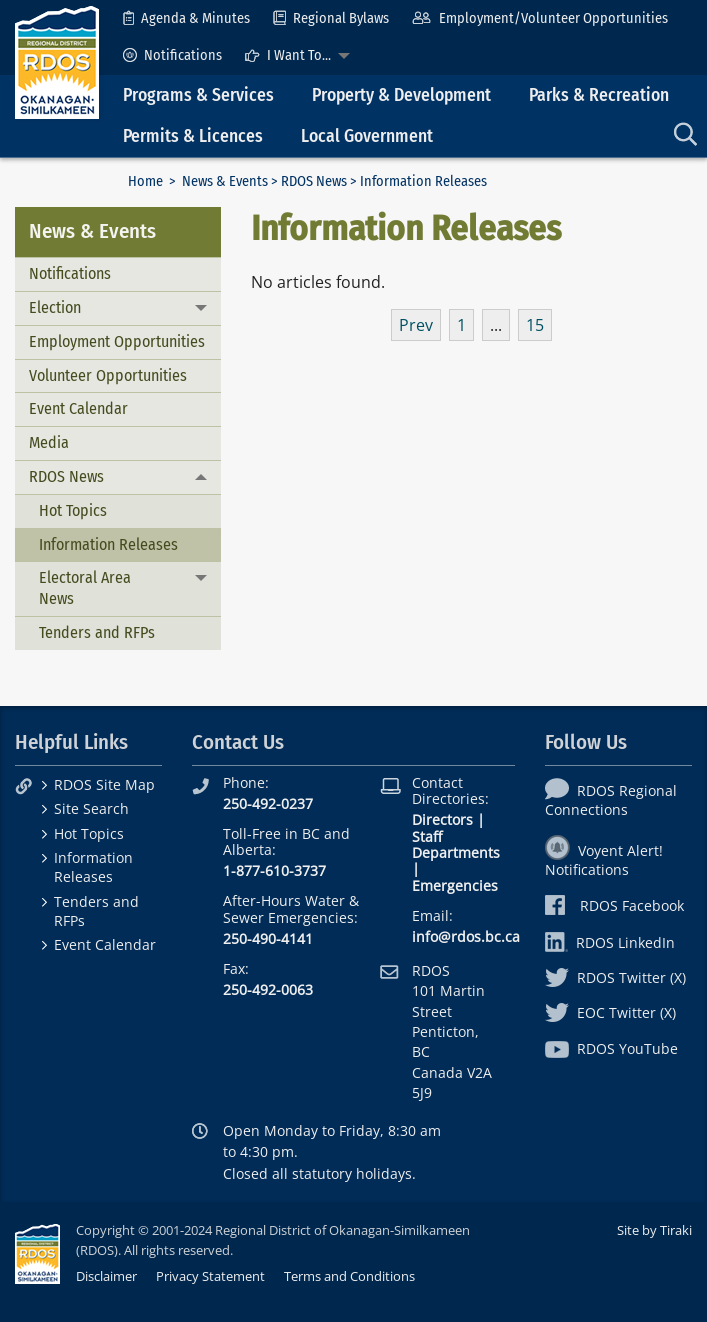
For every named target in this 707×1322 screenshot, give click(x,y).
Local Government (367, 136)
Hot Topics (73, 510)
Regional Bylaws (331, 18)
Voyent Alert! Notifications (604, 860)
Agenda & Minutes (186, 18)
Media (49, 442)
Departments (456, 852)
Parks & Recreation (599, 95)
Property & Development (401, 95)
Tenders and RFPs (97, 632)
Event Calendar (78, 408)
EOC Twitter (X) (610, 1012)
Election (55, 307)
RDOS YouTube (611, 1048)
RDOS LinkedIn (610, 942)
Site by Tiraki (654, 1230)
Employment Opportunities (117, 341)
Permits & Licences (193, 136)
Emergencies (455, 885)
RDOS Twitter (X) (615, 977)
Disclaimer (106, 1276)
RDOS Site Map (104, 784)
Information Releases (108, 544)
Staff (427, 836)
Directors (442, 819)
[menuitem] (186, 18)
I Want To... (288, 55)
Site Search (91, 808)
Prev (416, 325)
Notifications (172, 55)
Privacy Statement (210, 1276)
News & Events (225, 181)
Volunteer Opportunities (108, 375)
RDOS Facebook (614, 905)
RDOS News (314, 181)
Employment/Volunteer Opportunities (539, 18)
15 (535, 325)
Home (145, 181)
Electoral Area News (85, 588)
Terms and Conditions (349, 1276)
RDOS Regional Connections (611, 800)
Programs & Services (198, 95)
